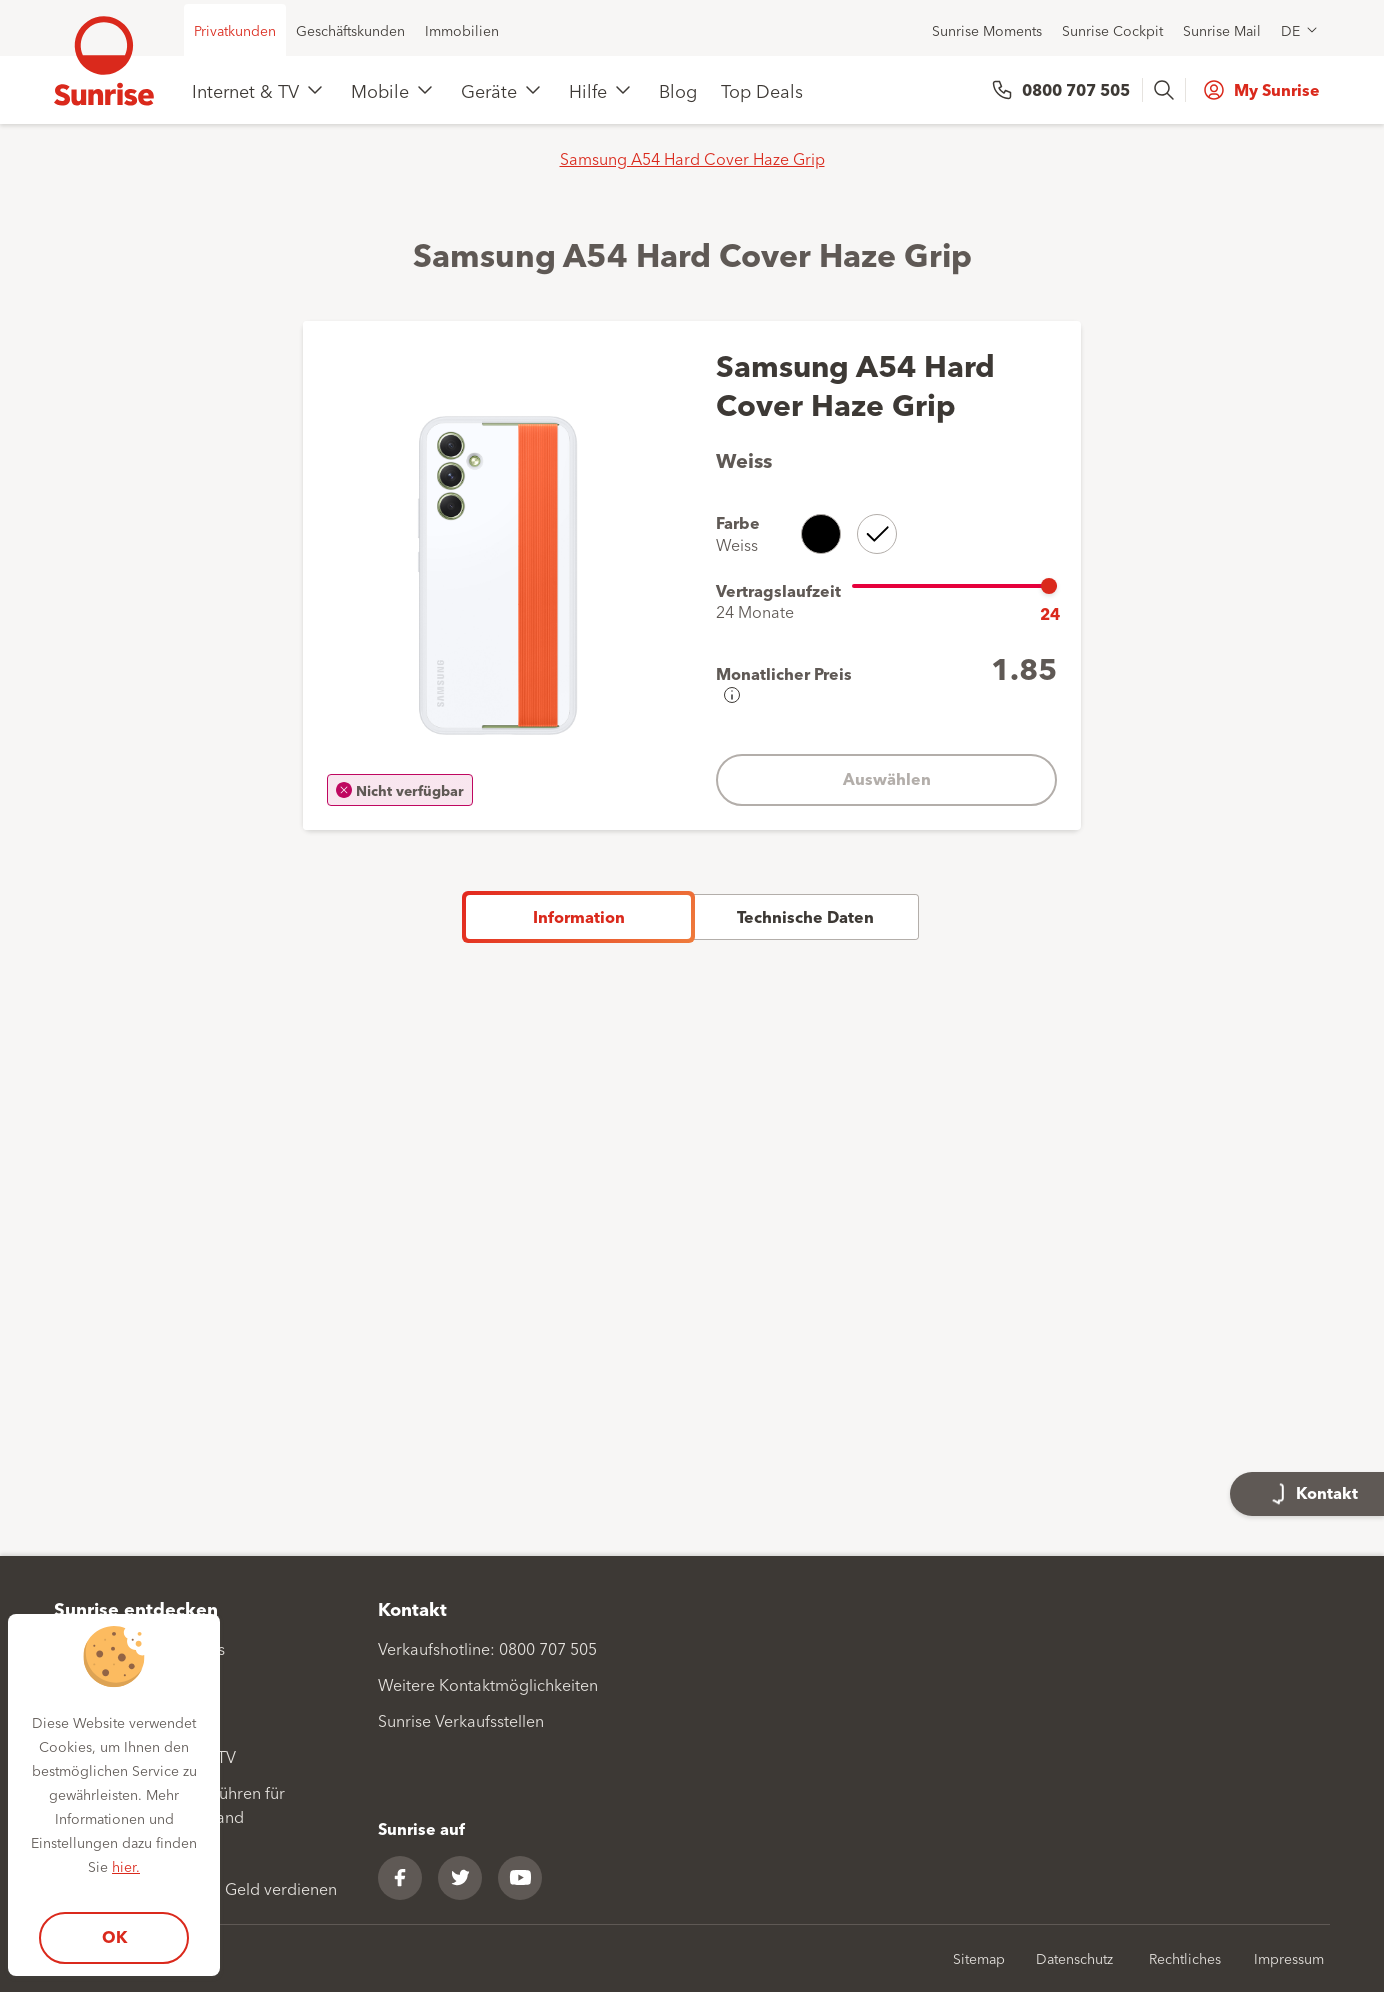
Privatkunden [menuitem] (235, 30)
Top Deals (762, 90)
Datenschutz (1074, 1958)
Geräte (489, 90)
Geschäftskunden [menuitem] (350, 30)
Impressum (1289, 1958)
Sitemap (979, 1958)
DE (1290, 30)
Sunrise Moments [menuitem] (987, 30)
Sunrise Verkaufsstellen (461, 1720)
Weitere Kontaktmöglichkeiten (488, 1684)
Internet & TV (245, 90)
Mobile (380, 90)
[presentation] (1166, 90)
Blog (678, 90)
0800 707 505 (1076, 89)
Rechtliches (1185, 1958)
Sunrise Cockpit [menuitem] (1112, 30)
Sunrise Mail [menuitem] (1222, 30)
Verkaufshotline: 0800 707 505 (487, 1648)
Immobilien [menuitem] (462, 30)
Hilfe (588, 90)
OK (114, 1936)
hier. (126, 1866)
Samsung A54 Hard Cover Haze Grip (692, 158)
